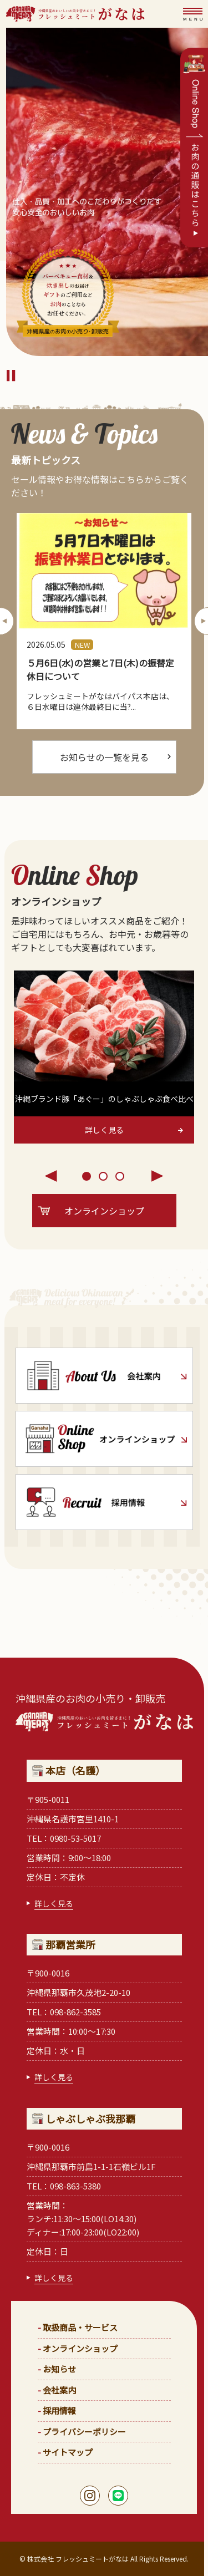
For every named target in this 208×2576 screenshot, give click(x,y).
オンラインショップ (80, 2348)
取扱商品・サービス (80, 2327)
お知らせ (59, 2369)
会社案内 (59, 2390)
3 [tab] (120, 1177)
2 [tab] (104, 1177)
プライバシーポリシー (84, 2431)
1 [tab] (87, 1177)
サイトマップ (68, 2452)
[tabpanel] (104, 1057)
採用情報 (59, 2410)
